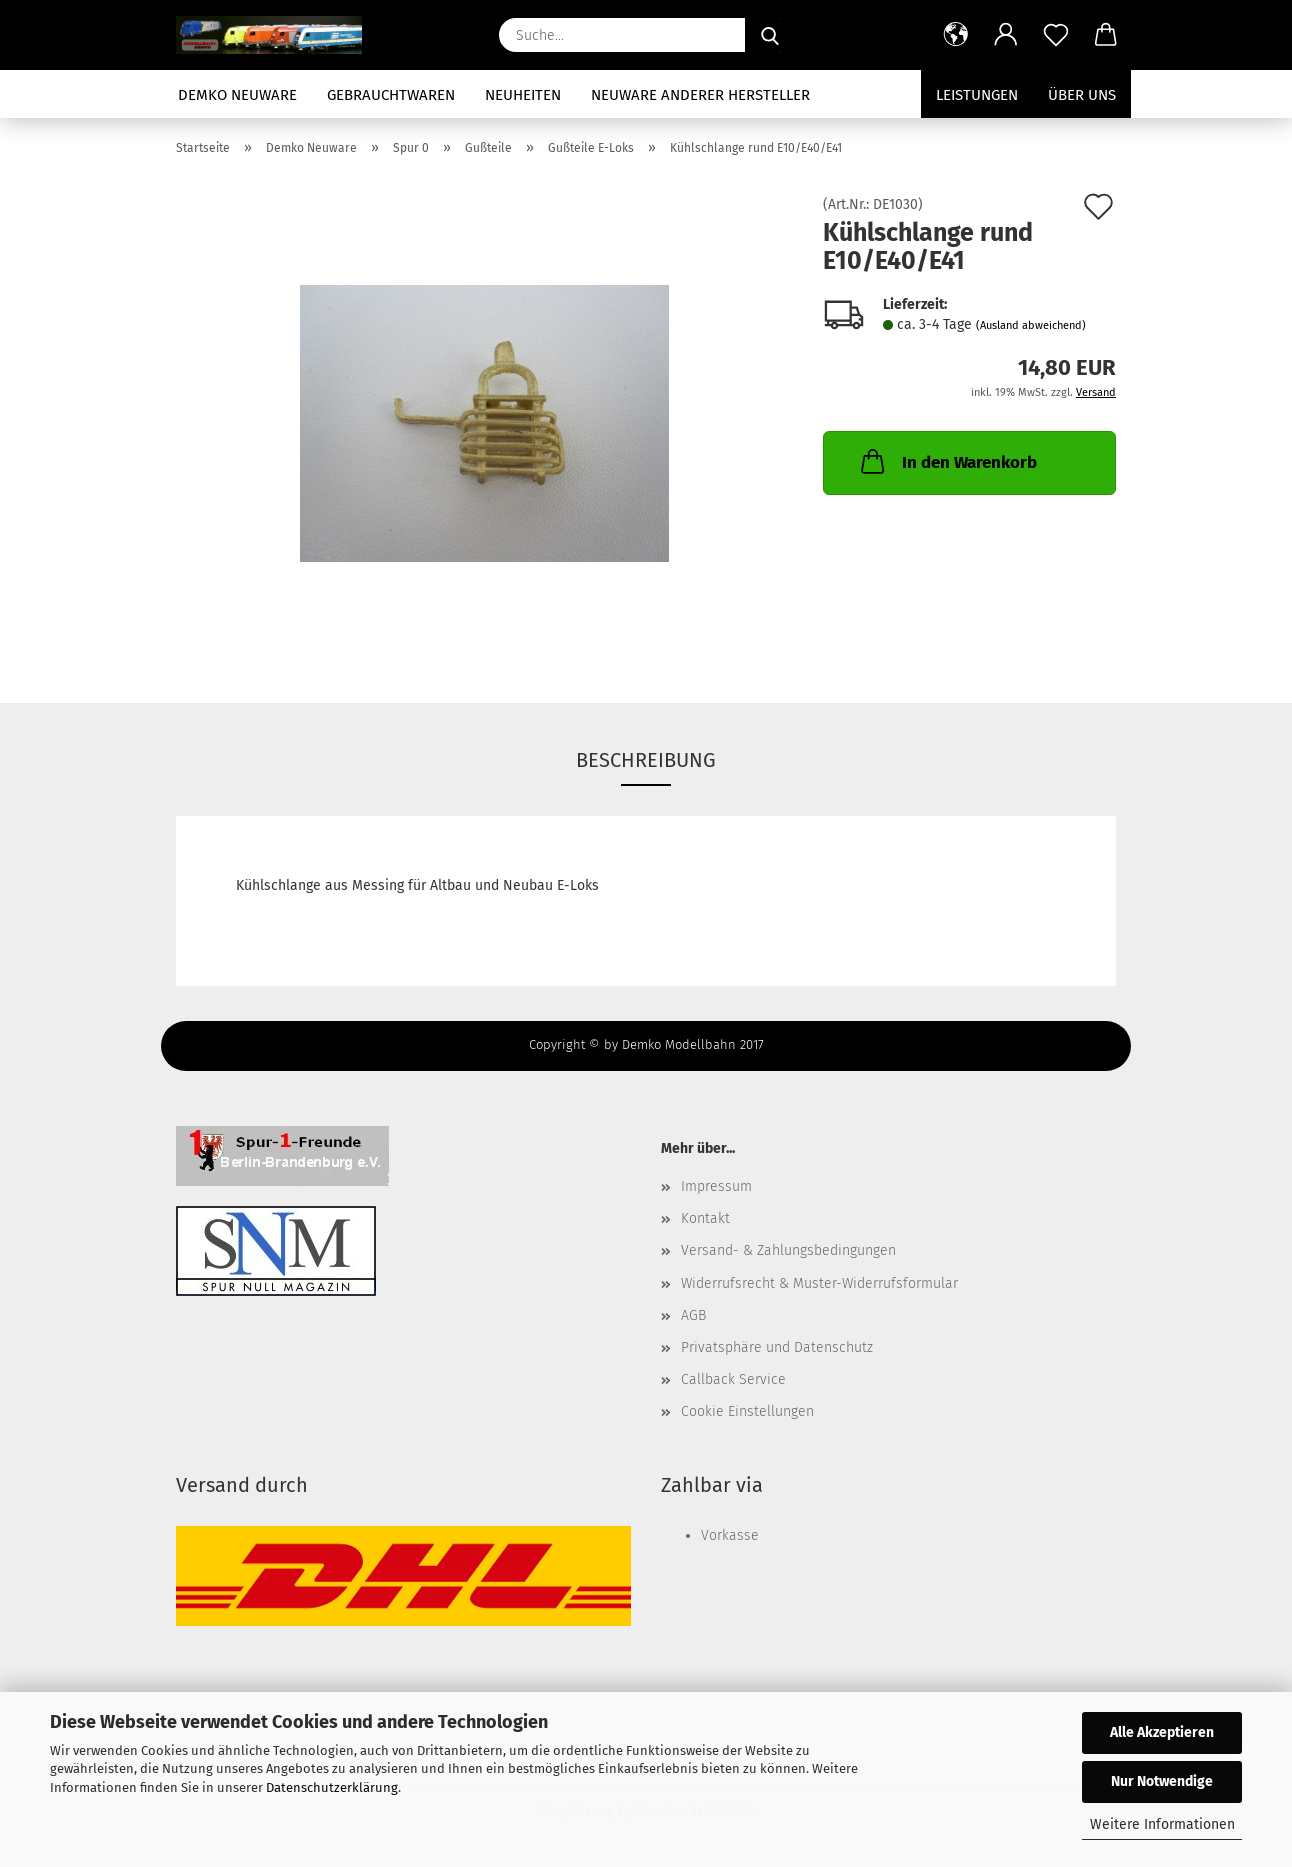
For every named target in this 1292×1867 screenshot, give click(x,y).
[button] (956, 35)
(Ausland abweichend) (1031, 325)
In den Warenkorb (947, 461)
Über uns (1082, 95)
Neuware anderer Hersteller (700, 95)
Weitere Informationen (1162, 1824)
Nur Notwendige (1162, 1781)
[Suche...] (770, 35)
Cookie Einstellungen (747, 1411)
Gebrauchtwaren (391, 95)
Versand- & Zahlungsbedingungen (788, 1250)
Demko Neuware (237, 95)
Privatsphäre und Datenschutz (777, 1347)
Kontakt (705, 1218)
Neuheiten (523, 95)
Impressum (716, 1186)
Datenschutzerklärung (332, 1787)
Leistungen (977, 95)
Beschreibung (646, 760)
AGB (693, 1315)
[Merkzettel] (1056, 35)
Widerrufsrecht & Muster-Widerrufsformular (819, 1283)
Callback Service (733, 1379)
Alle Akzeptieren (1162, 1732)
